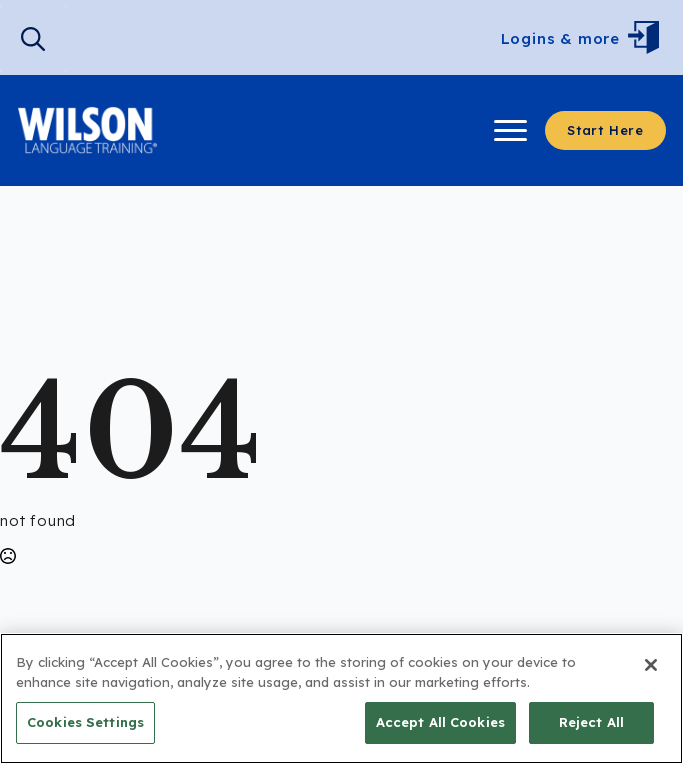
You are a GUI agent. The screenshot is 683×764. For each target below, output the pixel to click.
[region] (341, 698)
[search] (33, 39)
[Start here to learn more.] (605, 130)
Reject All (591, 722)
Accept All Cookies (440, 722)
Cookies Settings (85, 722)
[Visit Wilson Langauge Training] (87, 130)
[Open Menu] (648, 39)
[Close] (651, 665)
